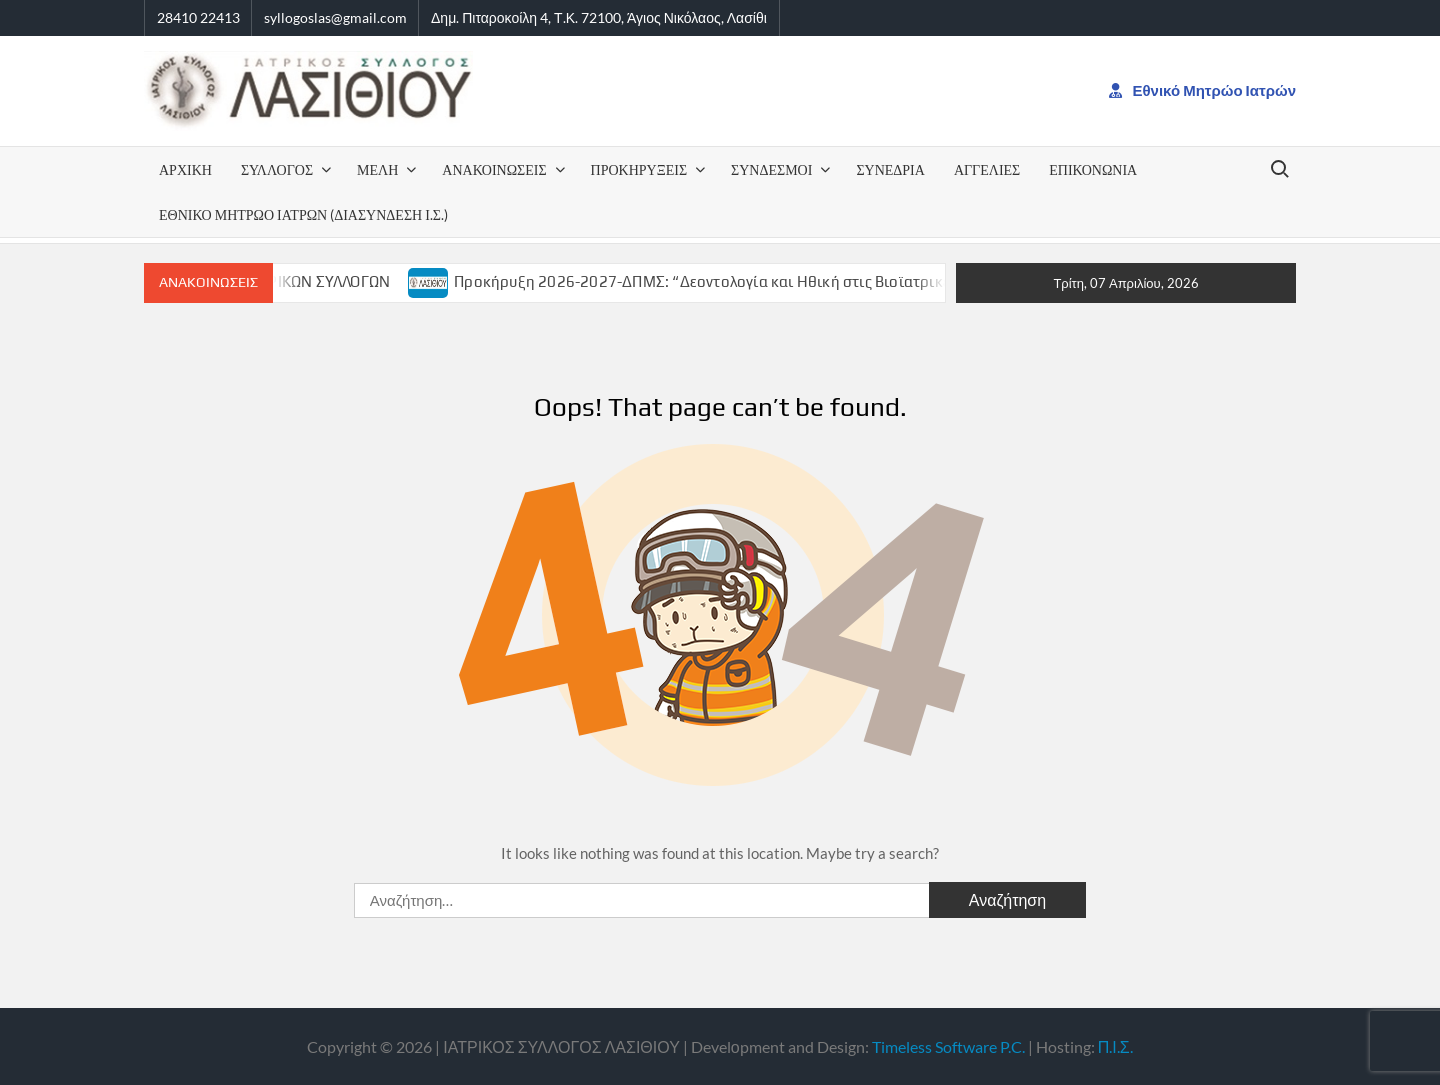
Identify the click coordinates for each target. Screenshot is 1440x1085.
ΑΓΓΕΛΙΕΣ (987, 169)
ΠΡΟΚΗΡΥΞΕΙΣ (639, 169)
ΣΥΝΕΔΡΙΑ (890, 169)
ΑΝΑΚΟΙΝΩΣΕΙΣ (494, 169)
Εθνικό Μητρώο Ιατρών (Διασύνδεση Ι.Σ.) (303, 214)
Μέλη (377, 169)
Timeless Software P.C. (948, 1046)
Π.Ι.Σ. (1115, 1046)
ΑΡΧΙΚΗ (185, 169)
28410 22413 (198, 17)
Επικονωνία (1093, 169)
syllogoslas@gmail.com (335, 17)
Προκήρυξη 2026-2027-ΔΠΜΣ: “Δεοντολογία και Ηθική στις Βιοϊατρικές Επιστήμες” (760, 281)
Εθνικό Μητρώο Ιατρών (1203, 90)
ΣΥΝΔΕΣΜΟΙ (771, 169)
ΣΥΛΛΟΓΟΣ (277, 169)
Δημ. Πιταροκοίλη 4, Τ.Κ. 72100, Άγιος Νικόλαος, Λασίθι (599, 17)
